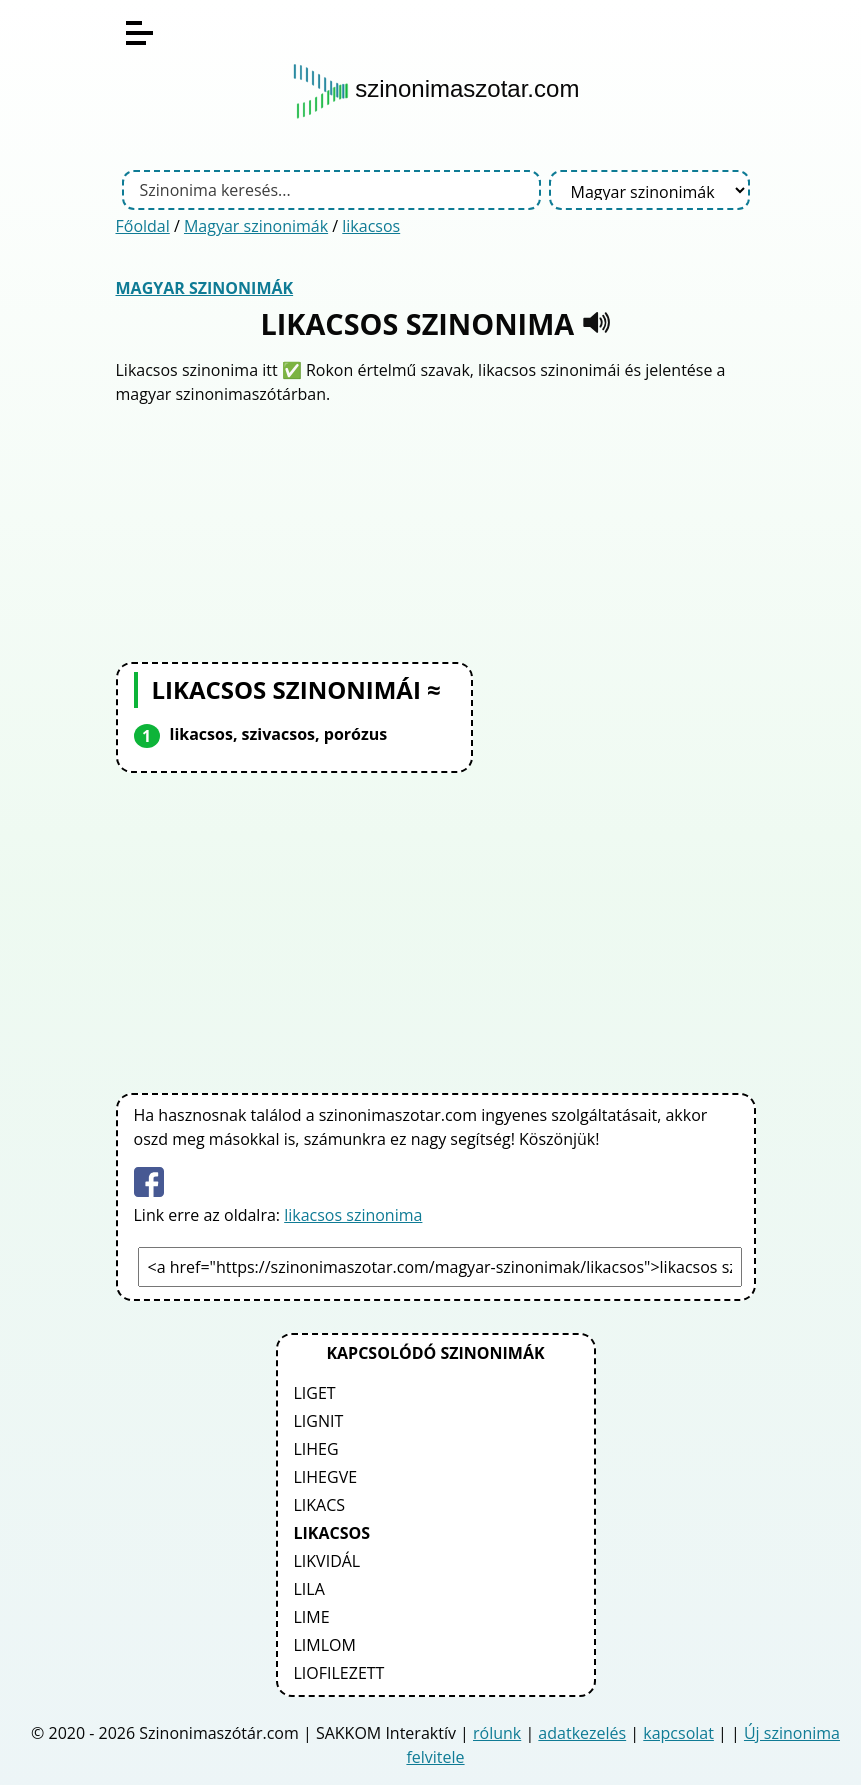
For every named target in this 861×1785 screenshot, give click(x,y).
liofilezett (339, 1673)
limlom (325, 1645)
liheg (316, 1449)
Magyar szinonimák (256, 226)
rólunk (497, 1733)
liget (315, 1393)
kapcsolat (678, 1733)
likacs (320, 1505)
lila (309, 1589)
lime (312, 1617)
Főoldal (143, 226)
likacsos (371, 226)
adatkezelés (582, 1733)
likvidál (327, 1561)
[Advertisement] (436, 531)
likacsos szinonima (353, 1215)
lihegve (326, 1477)
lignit (319, 1421)
